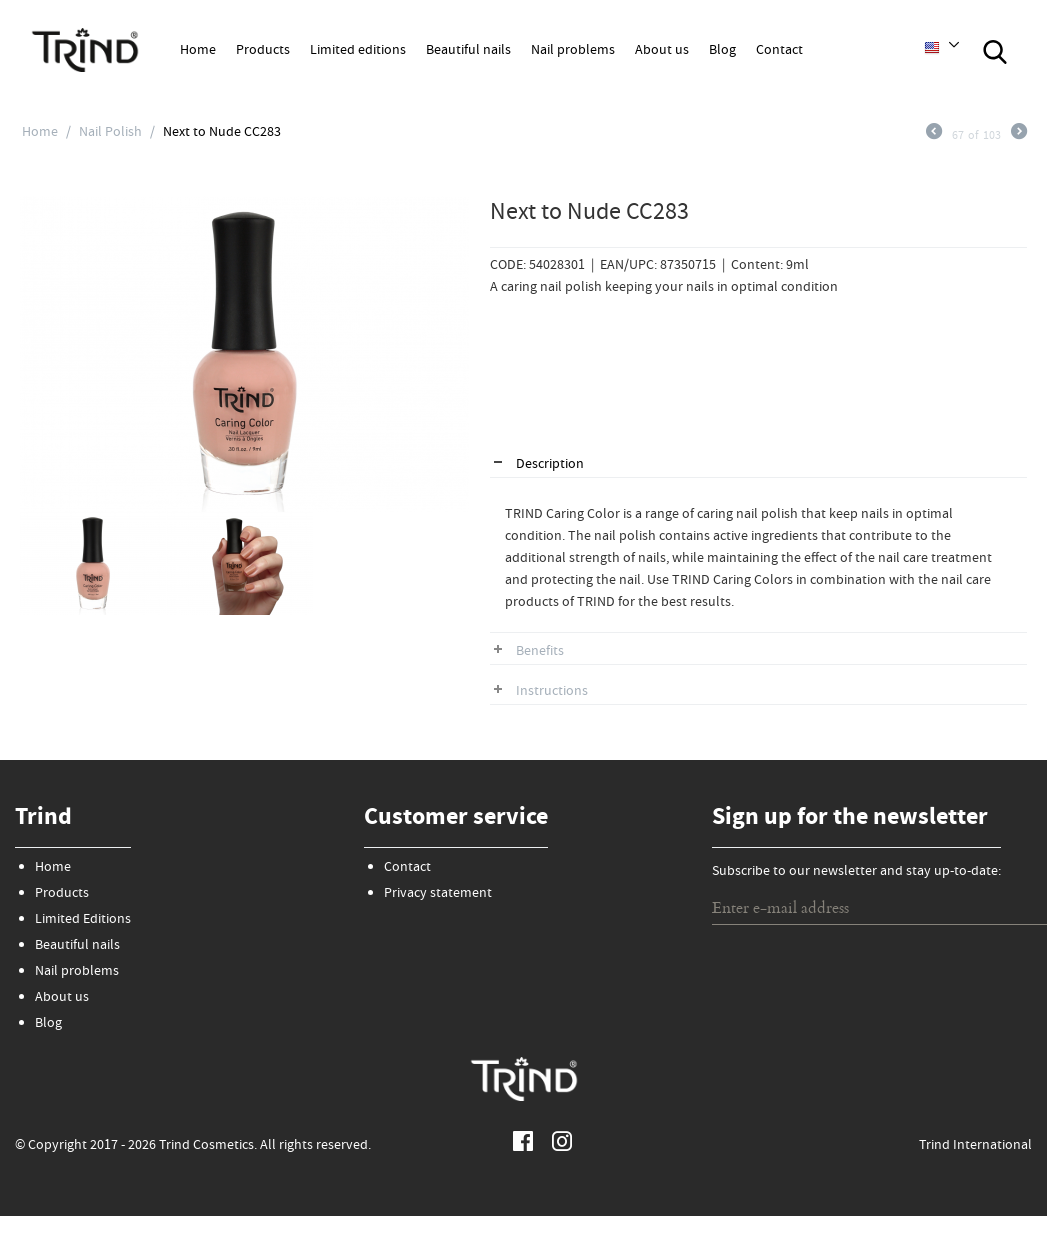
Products (263, 51)
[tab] (758, 465)
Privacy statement (438, 894)
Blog (722, 51)
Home (198, 51)
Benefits (540, 652)
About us (662, 51)
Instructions (552, 692)
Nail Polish (110, 133)
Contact (779, 51)
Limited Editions (83, 920)
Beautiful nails (468, 51)
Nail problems (573, 51)
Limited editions (358, 51)
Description (550, 465)
